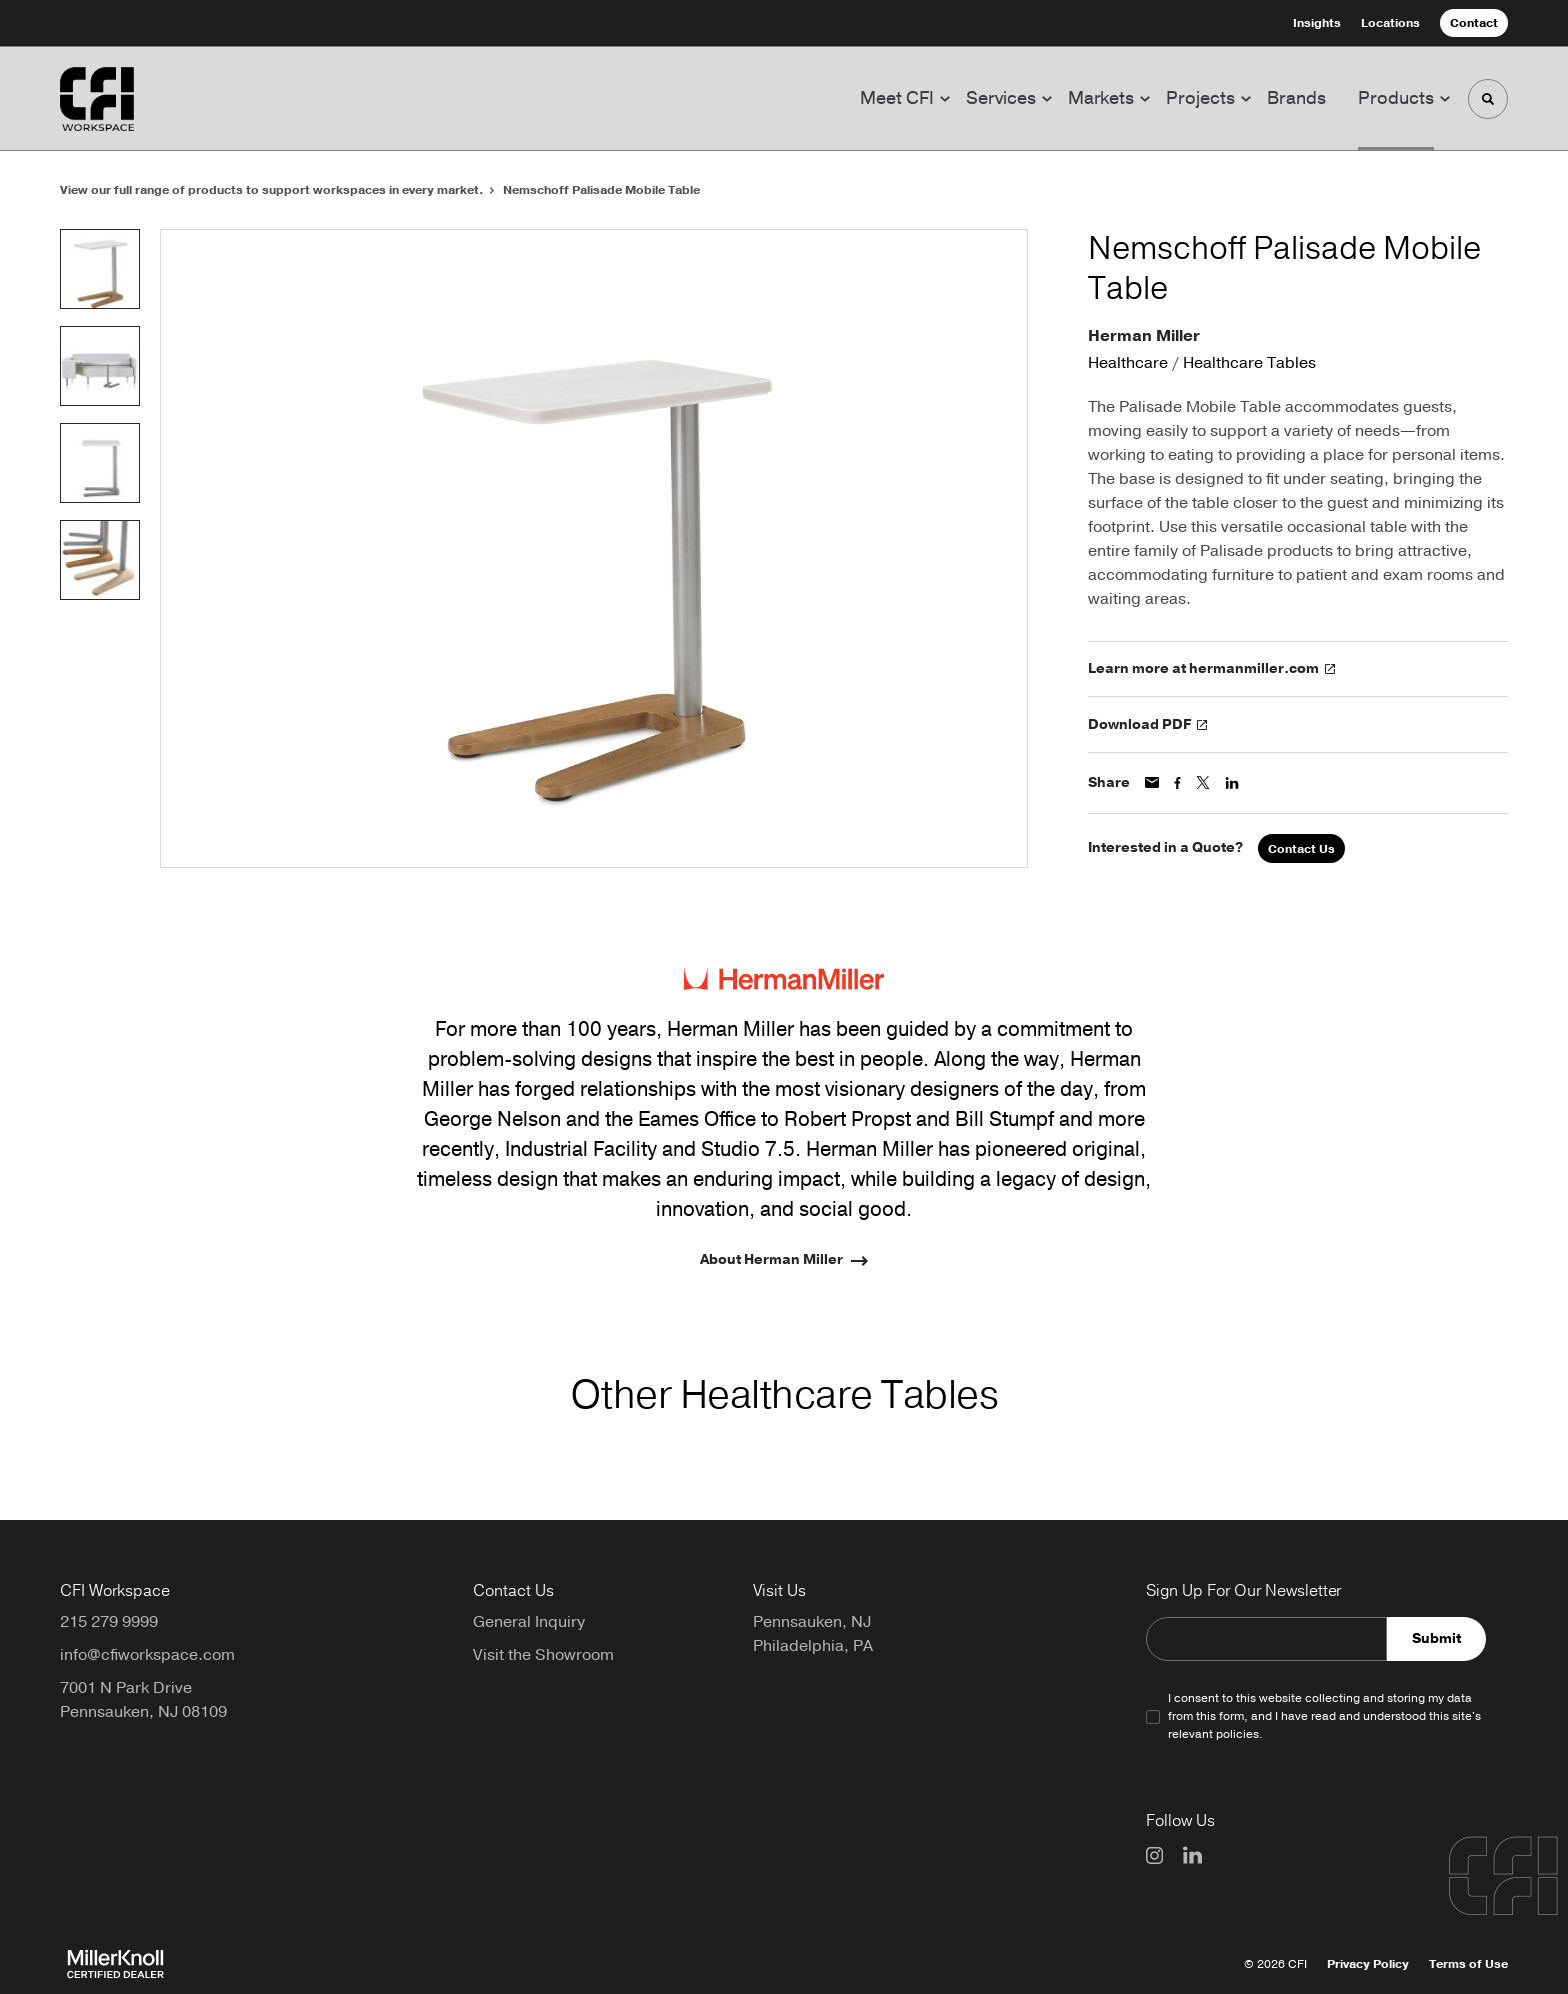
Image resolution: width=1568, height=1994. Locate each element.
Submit (1436, 1638)
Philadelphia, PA (813, 1646)
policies (1237, 1734)
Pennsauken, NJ (812, 1622)
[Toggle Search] (1488, 99)
